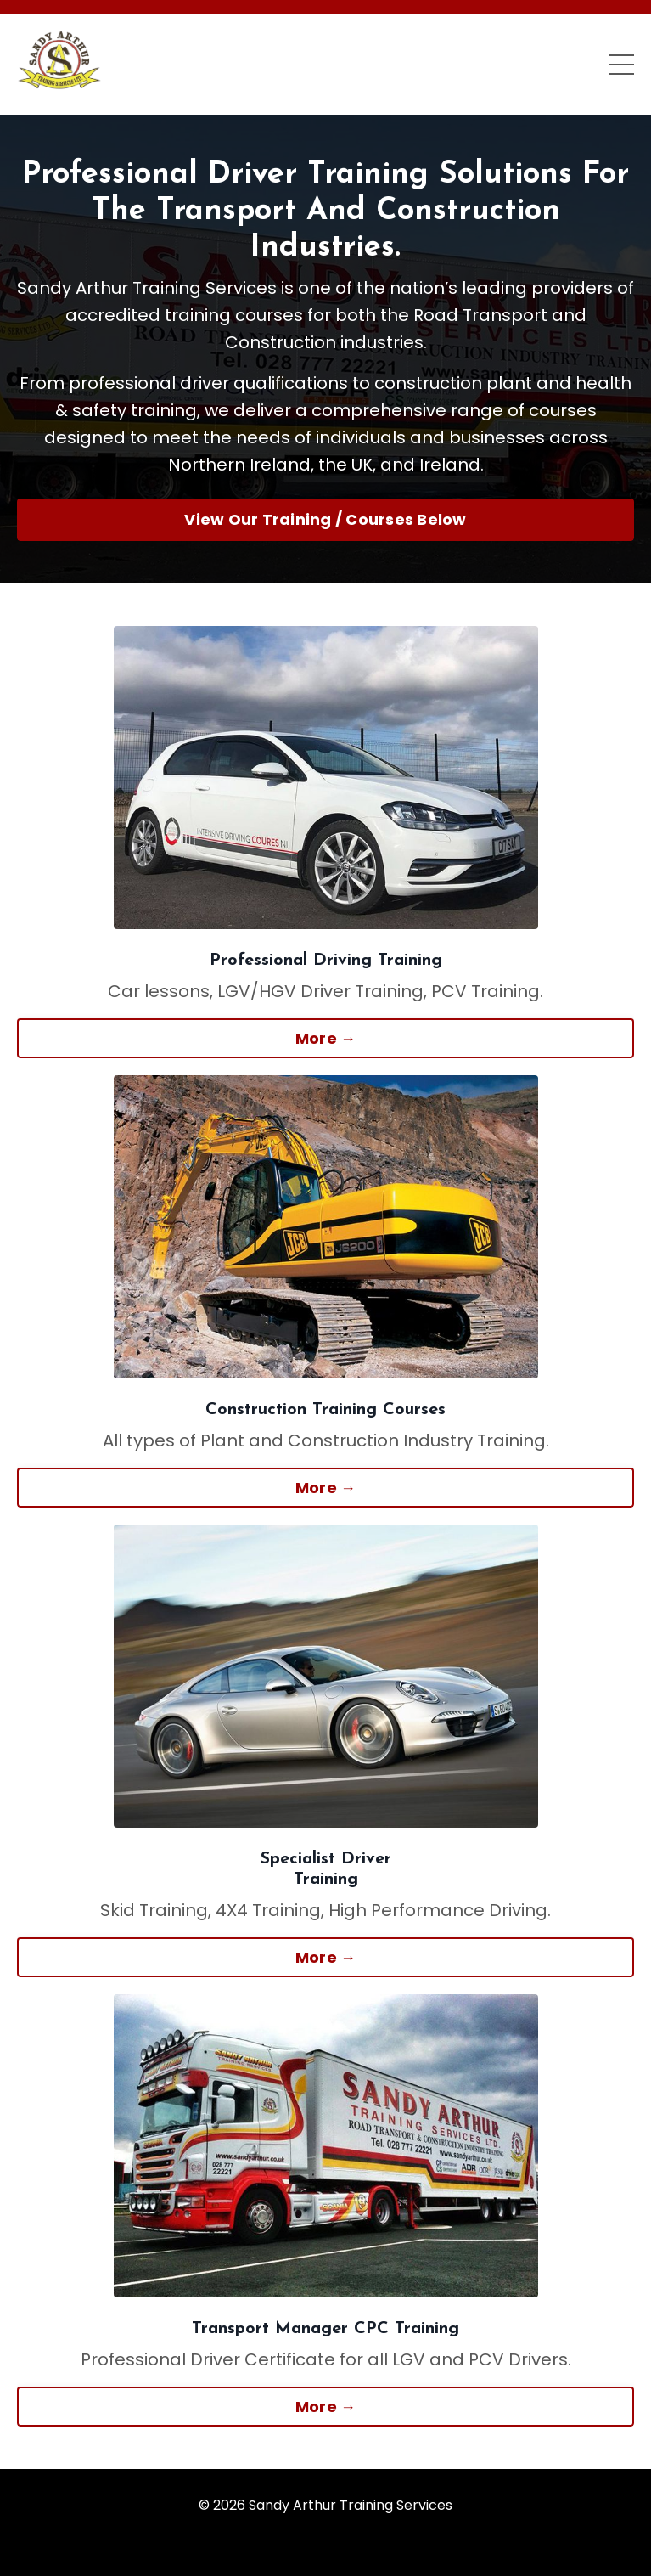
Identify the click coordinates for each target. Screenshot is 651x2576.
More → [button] (325, 1038)
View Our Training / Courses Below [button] (325, 519)
